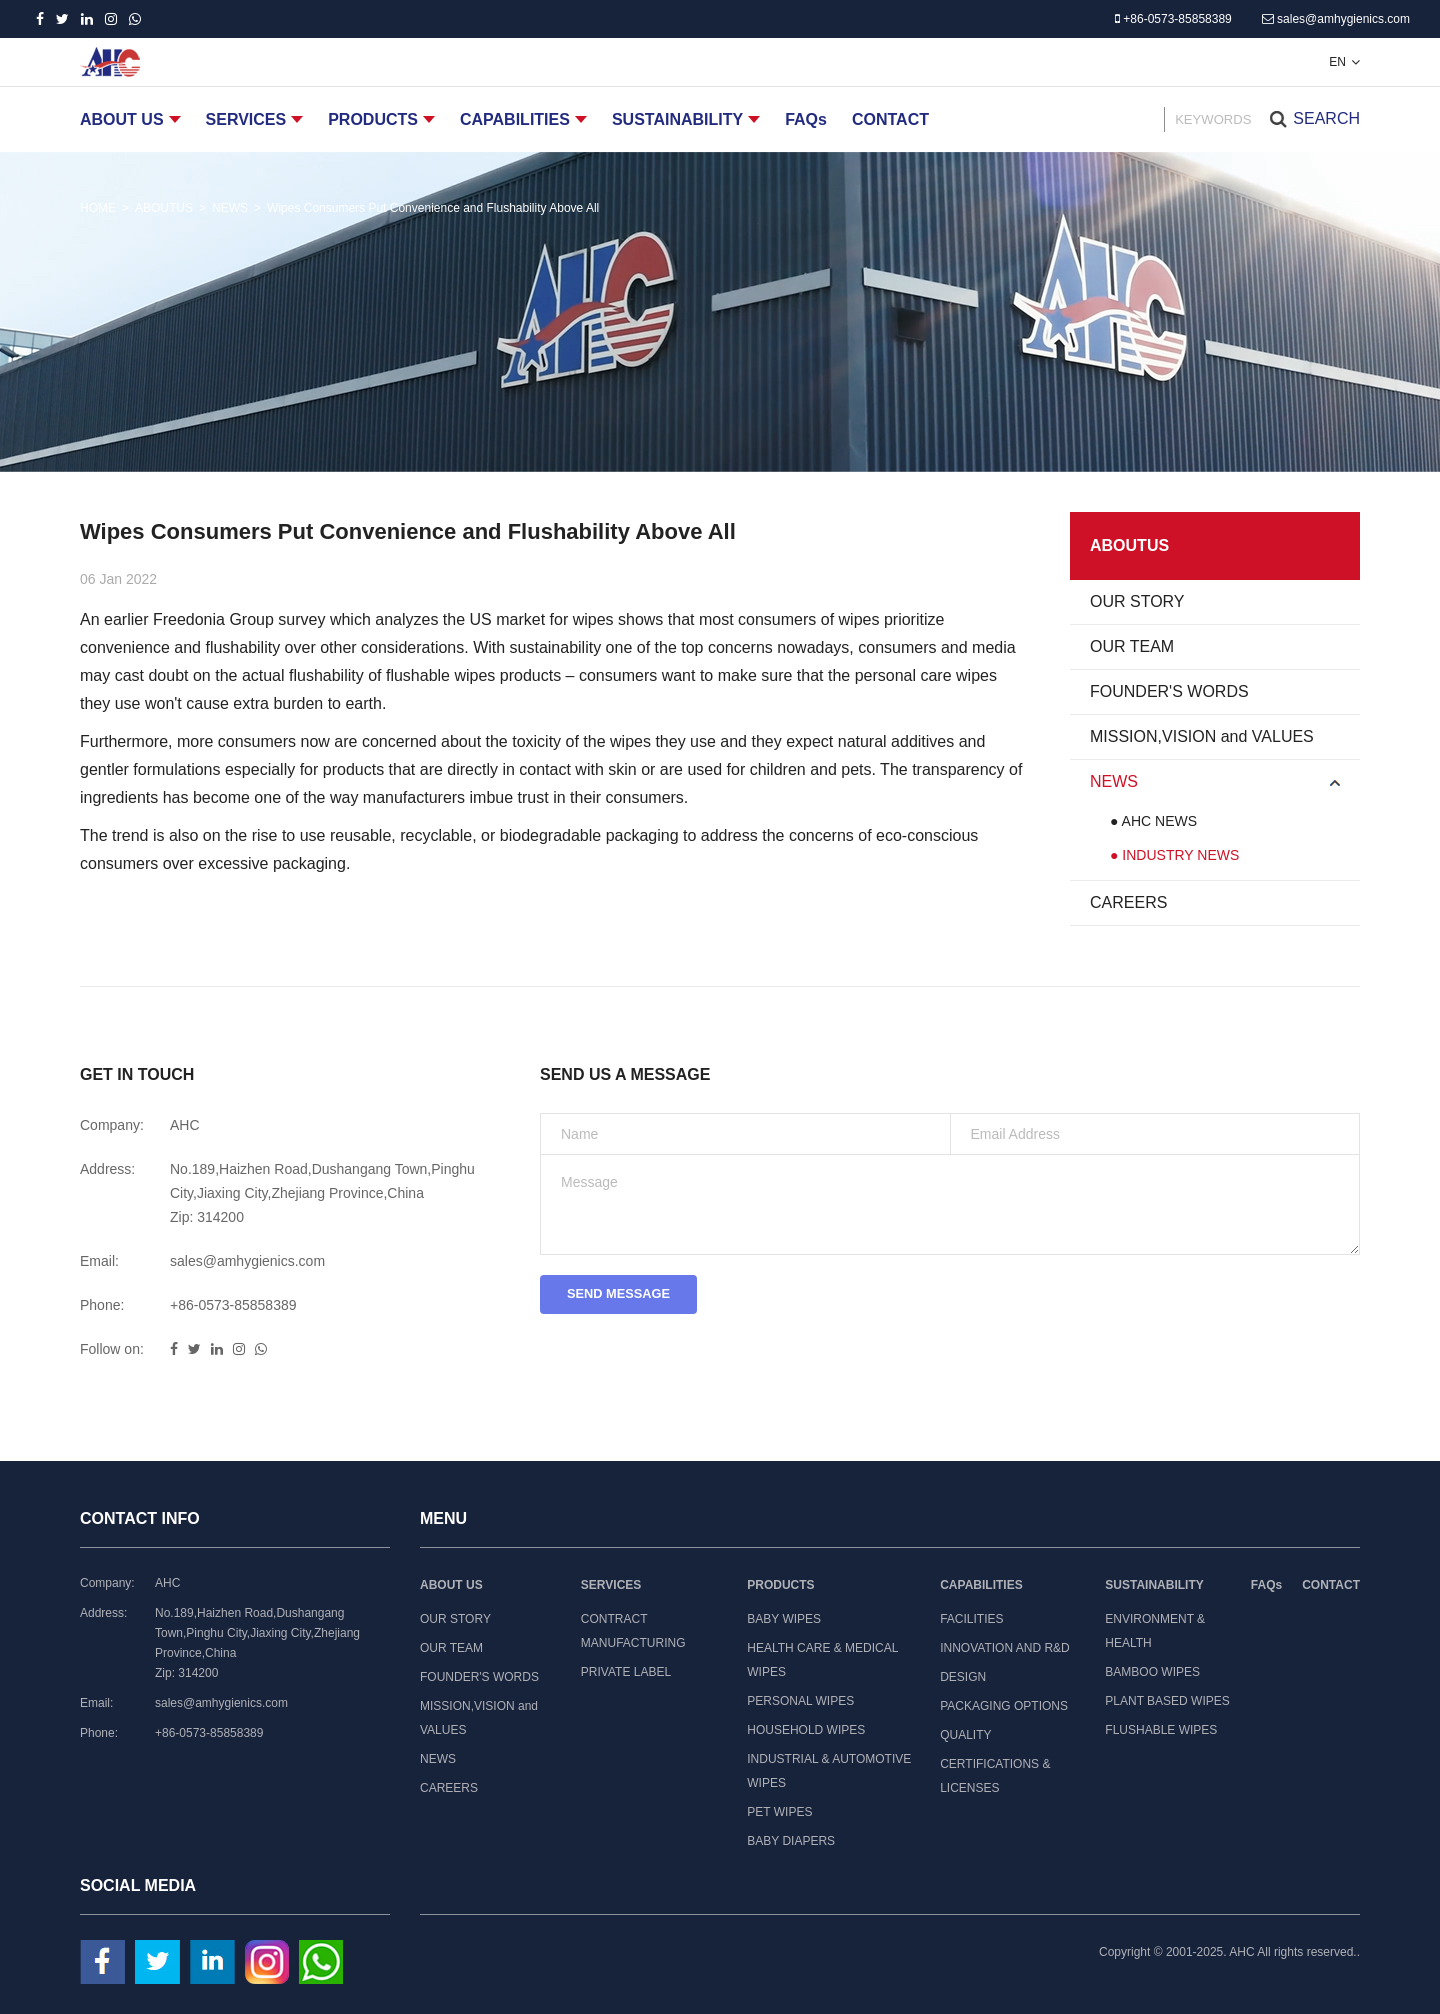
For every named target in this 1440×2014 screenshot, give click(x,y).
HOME (98, 208)
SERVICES (246, 119)
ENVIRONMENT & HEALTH (1155, 1631)
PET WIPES (779, 1812)
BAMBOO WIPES (1152, 1672)
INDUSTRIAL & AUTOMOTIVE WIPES (829, 1771)
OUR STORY (1137, 601)
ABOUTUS (164, 208)
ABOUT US (122, 119)
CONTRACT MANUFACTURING (633, 1631)
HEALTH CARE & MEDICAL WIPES (822, 1660)
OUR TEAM (1132, 646)
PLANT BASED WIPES (1167, 1701)
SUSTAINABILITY (677, 119)
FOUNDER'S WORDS (1169, 691)
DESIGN (963, 1677)
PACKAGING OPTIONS (1004, 1706)
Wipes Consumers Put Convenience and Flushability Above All (433, 208)
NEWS (230, 208)
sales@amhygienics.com (1336, 19)
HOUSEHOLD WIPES (806, 1730)
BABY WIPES (784, 1619)
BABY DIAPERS (791, 1841)
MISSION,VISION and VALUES (1202, 736)
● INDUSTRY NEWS (1174, 855)
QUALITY (965, 1735)
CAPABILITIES (515, 119)
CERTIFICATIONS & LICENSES (995, 1776)
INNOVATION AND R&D (1005, 1648)
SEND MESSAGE (626, 1297)
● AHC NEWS (1153, 821)
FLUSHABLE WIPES (1161, 1730)
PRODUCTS (373, 119)
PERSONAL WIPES (800, 1701)
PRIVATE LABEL (626, 1672)
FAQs (806, 119)
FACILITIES (971, 1619)
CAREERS (1128, 902)
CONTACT (890, 119)
